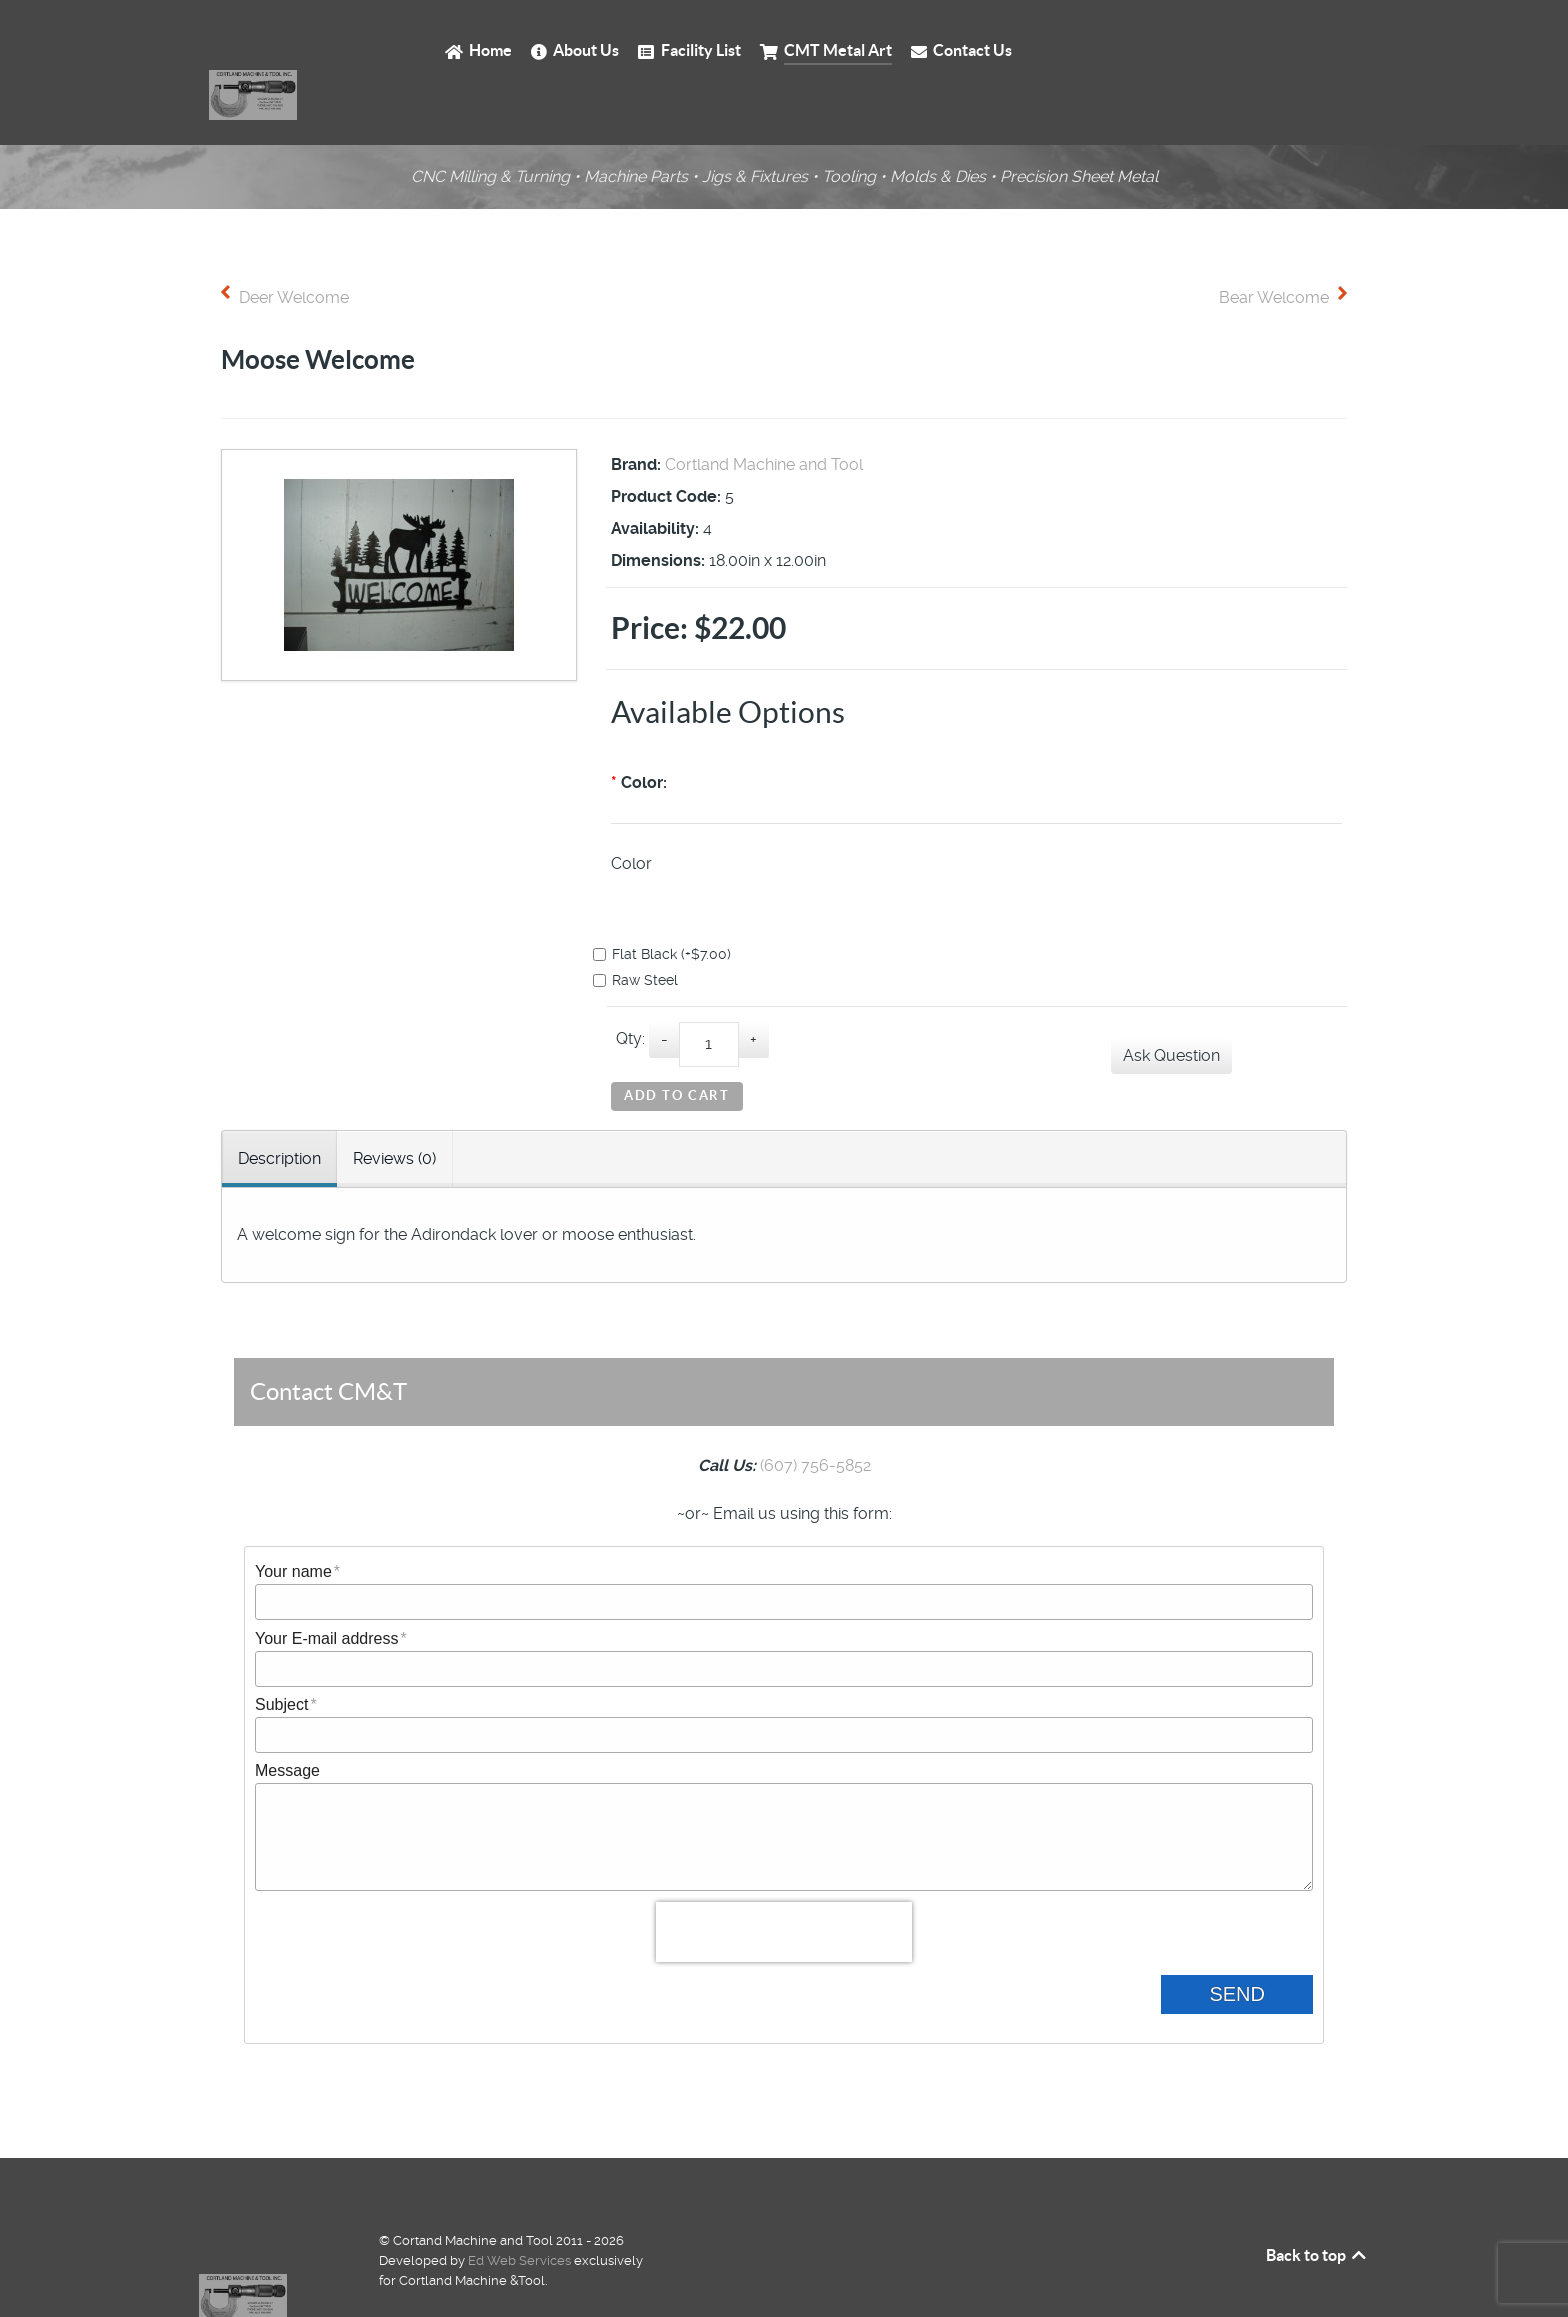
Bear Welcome (1274, 252)
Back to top (1317, 2208)
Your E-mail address (326, 1592)
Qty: (630, 993)
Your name (293, 1525)
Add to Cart (677, 1052)
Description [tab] (279, 1112)
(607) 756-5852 (815, 1419)
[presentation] (784, 1886)
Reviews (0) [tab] (394, 1112)
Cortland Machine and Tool (764, 419)
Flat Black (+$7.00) (671, 909)
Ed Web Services (519, 2213)
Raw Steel (644, 935)
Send (1253, 1947)
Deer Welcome (294, 252)
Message (287, 1724)
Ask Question (1171, 1010)
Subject (281, 1658)
